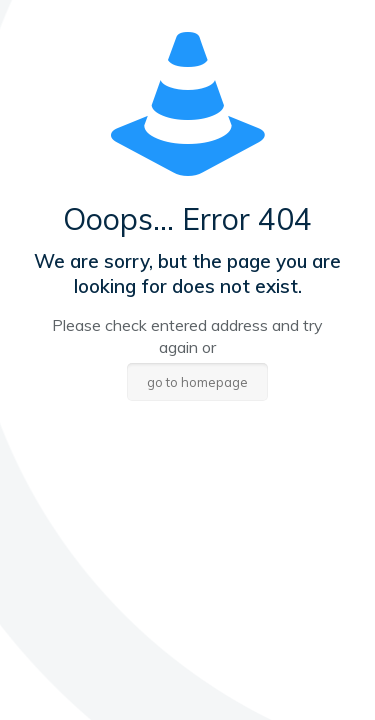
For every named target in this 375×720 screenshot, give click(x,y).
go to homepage (197, 382)
